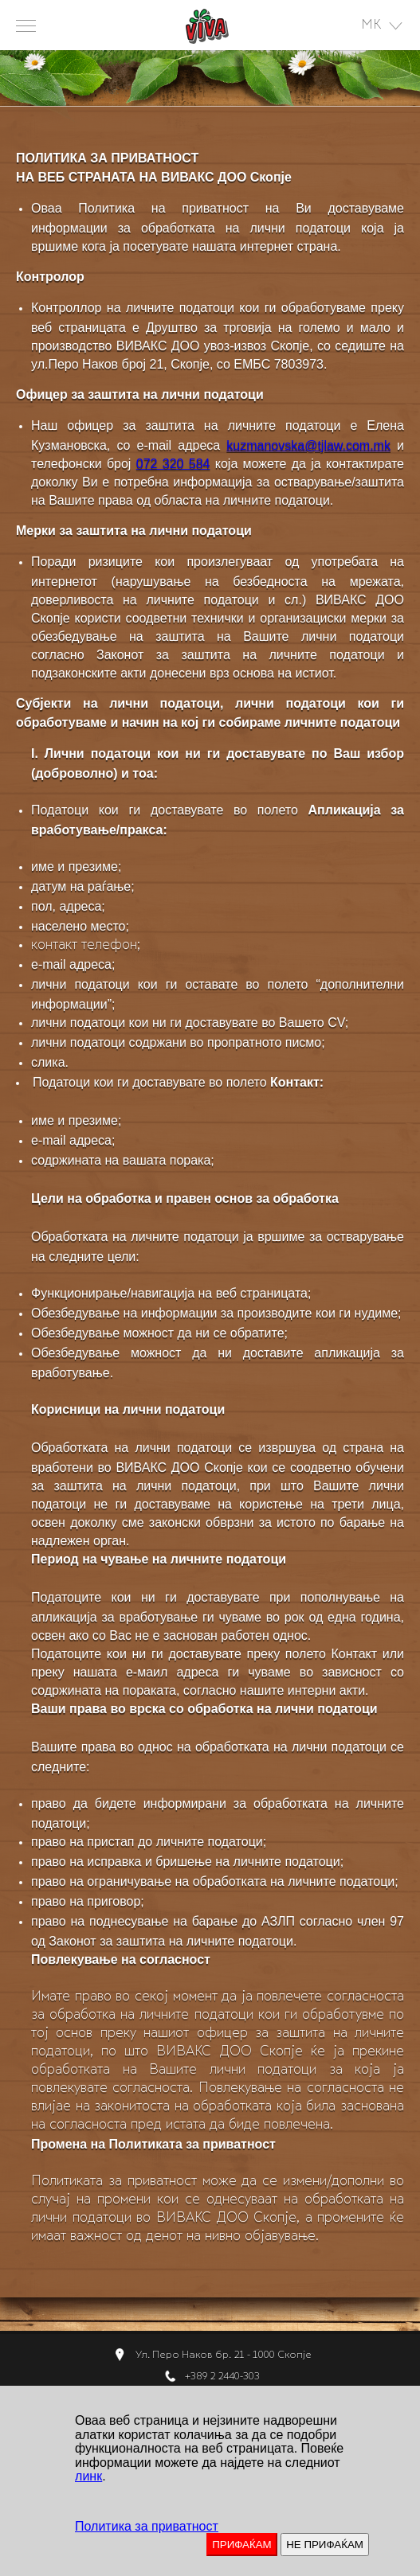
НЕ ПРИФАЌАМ (324, 2545)
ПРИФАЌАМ (242, 2545)
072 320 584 (173, 463)
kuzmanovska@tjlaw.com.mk (308, 445)
